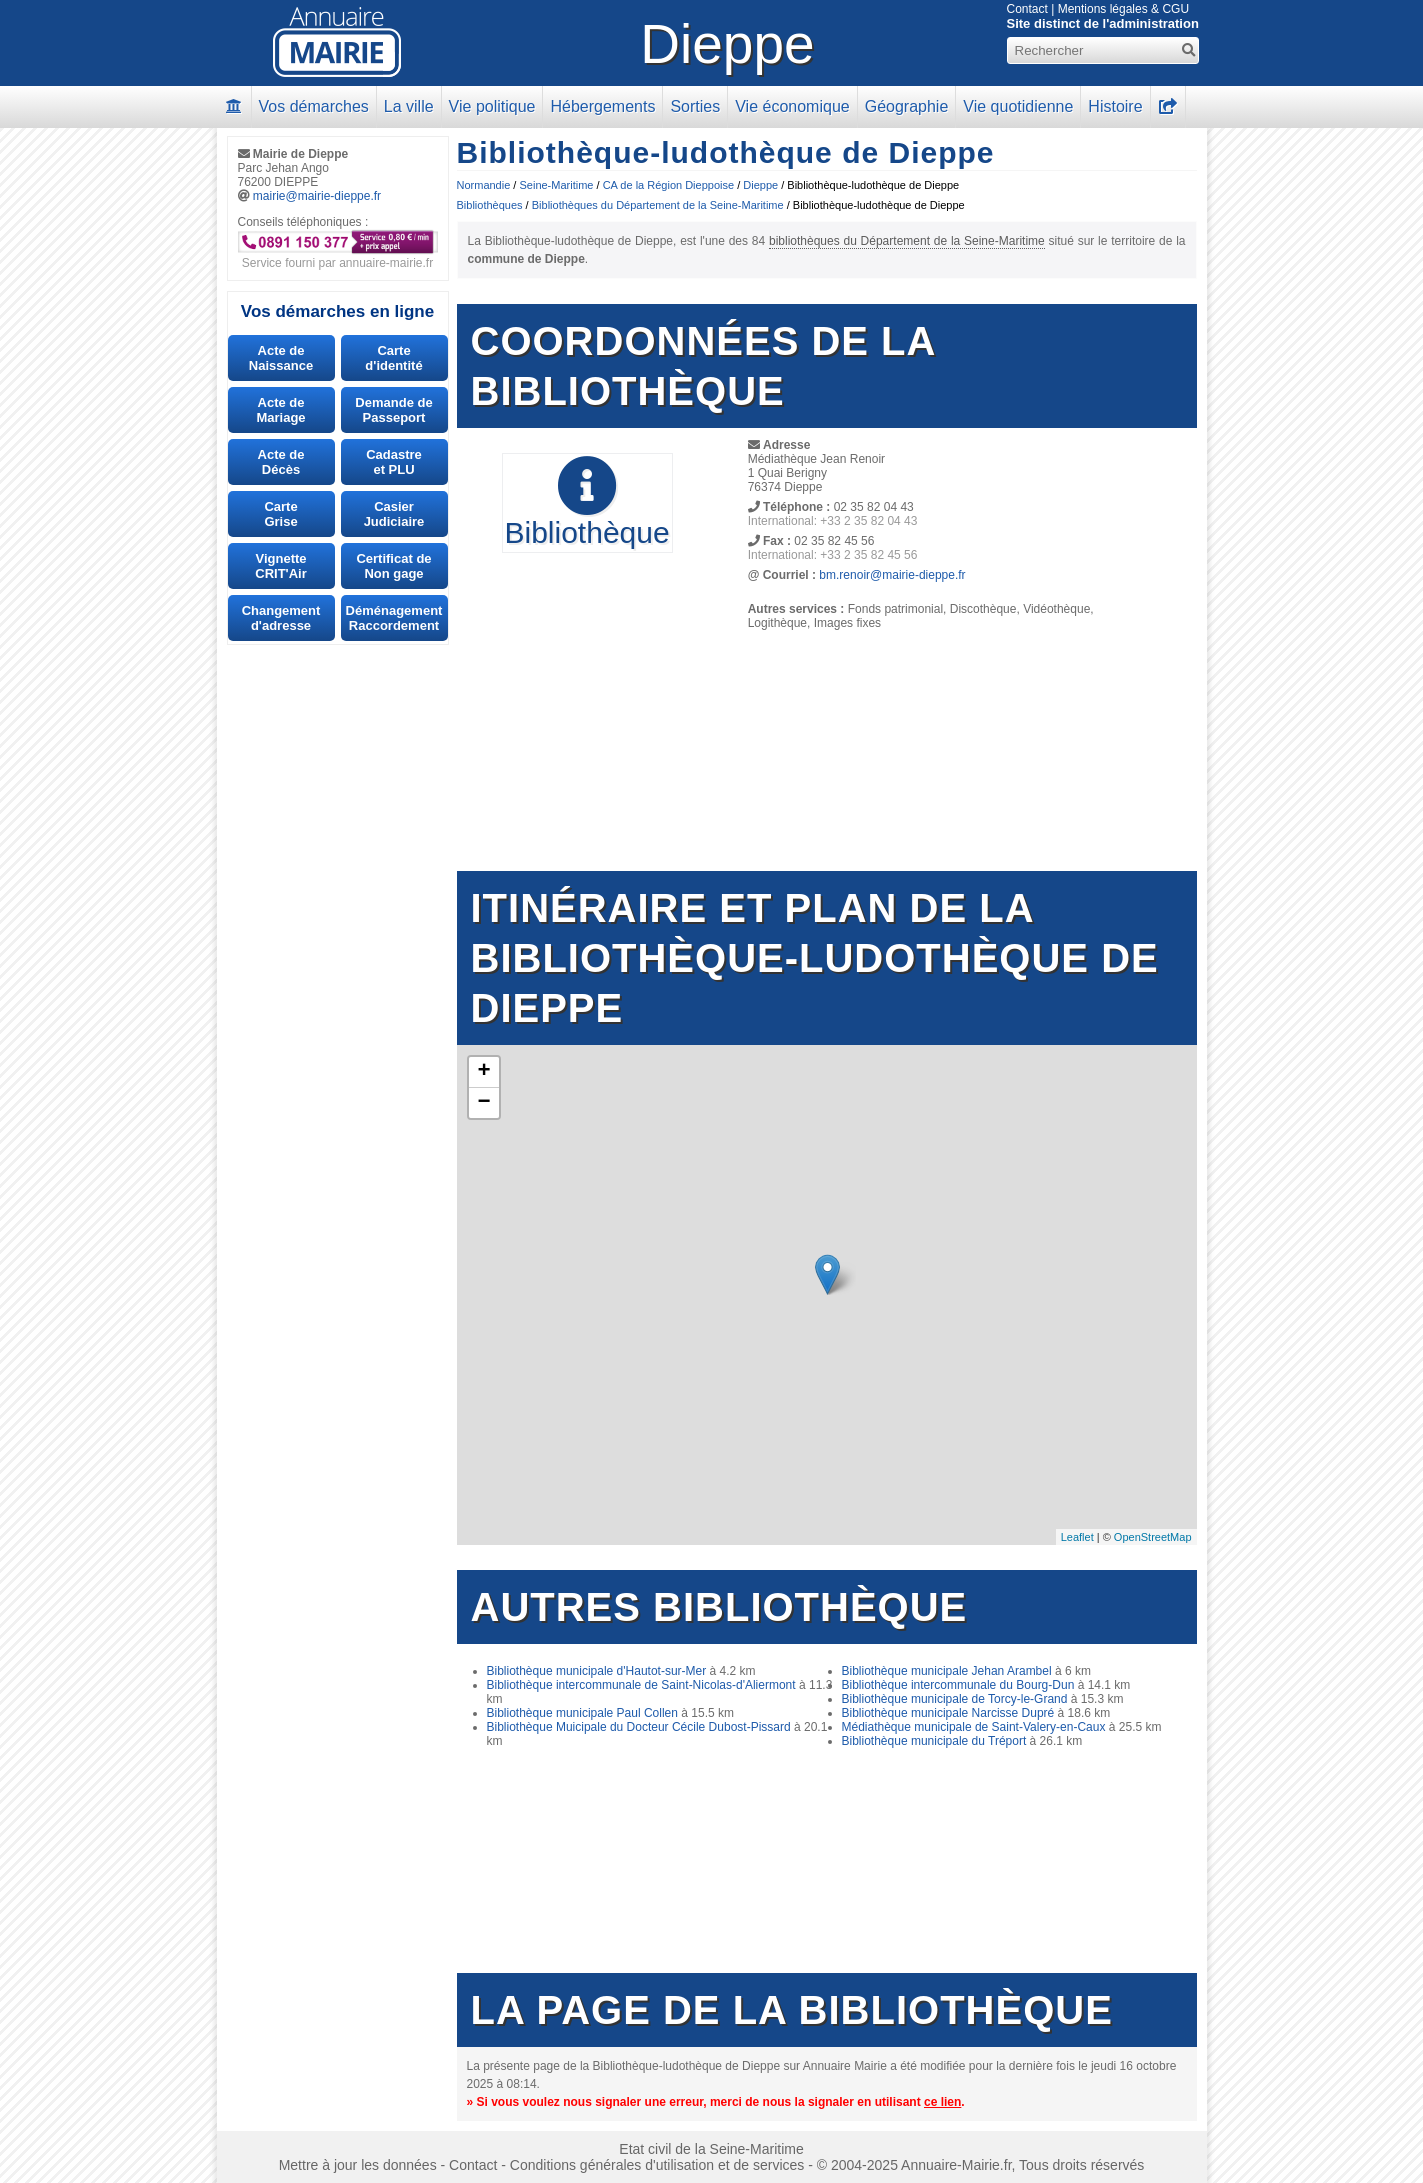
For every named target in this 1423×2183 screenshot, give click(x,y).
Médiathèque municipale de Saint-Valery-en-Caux (974, 1727)
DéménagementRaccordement (394, 618)
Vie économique (792, 106)
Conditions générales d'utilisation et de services (657, 2165)
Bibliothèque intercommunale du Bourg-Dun (958, 1685)
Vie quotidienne (1018, 106)
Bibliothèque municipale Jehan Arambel (947, 1671)
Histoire (1115, 106)
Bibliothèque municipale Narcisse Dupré (948, 1713)
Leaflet (1077, 1537)
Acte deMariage (280, 410)
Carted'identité (393, 358)
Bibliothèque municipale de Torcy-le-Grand (955, 1699)
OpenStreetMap (1153, 1537)
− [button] (483, 1103)
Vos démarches (314, 106)
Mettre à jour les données (358, 2165)
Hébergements (602, 106)
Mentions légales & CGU (1123, 9)
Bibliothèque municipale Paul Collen (582, 1713)
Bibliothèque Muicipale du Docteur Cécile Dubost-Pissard (639, 1727)
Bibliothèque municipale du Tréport (934, 1741)
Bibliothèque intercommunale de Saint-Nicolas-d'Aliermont (641, 1685)
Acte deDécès (281, 462)
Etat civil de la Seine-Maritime (711, 2149)
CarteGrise (280, 514)
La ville (409, 106)
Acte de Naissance (281, 358)
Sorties (695, 106)
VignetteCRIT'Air (280, 566)
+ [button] (483, 1072)
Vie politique (492, 106)
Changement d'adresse (281, 618)
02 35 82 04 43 (874, 507)
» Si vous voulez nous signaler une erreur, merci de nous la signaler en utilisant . (716, 2102)
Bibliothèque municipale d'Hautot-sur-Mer (597, 1671)
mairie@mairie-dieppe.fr (317, 196)
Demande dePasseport (393, 410)
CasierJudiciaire (394, 514)
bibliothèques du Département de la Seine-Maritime (907, 241)
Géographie (907, 106)
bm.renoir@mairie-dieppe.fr (892, 575)
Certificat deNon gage (393, 566)
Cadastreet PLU (394, 462)
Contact (1027, 9)
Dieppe (727, 44)
